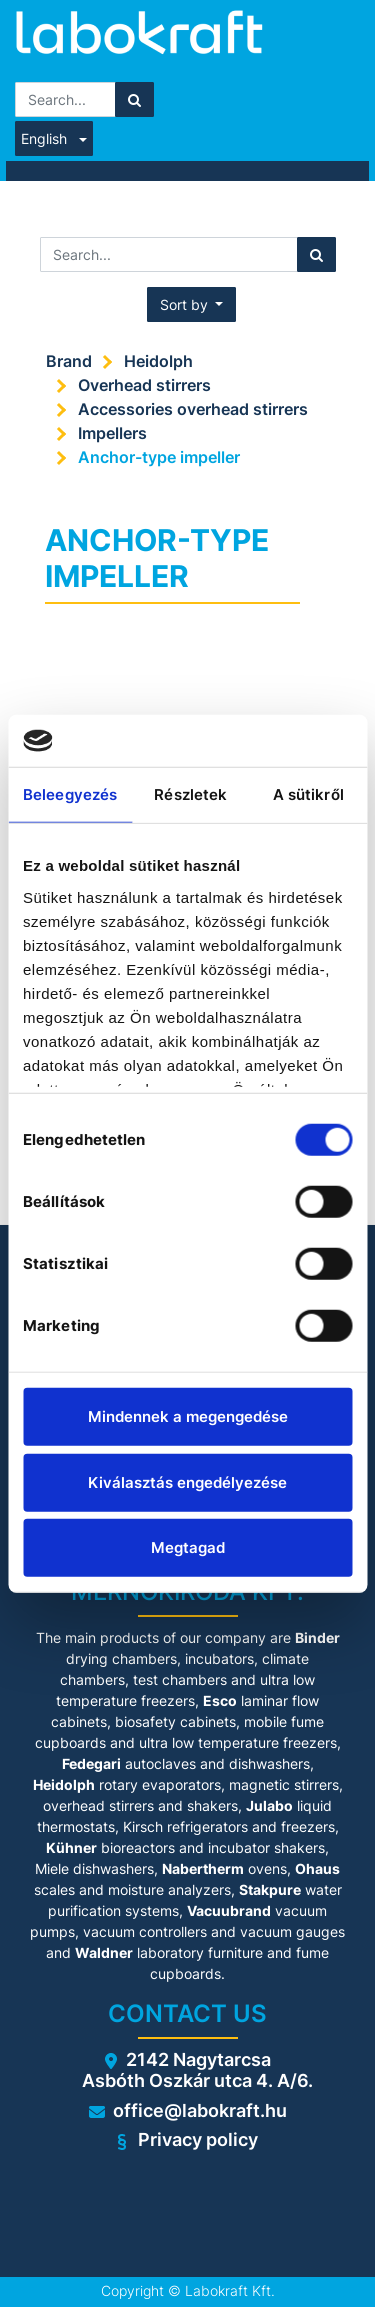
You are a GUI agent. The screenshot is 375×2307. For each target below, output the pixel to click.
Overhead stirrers (144, 385)
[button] (192, 304)
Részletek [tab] (190, 794)
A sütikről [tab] (308, 794)
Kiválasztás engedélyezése (187, 1481)
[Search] (134, 99)
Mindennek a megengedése (188, 1416)
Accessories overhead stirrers (193, 409)
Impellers (112, 433)
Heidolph (158, 361)
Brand (69, 361)
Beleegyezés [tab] (70, 794)
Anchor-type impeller (159, 457)
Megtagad (188, 1547)
